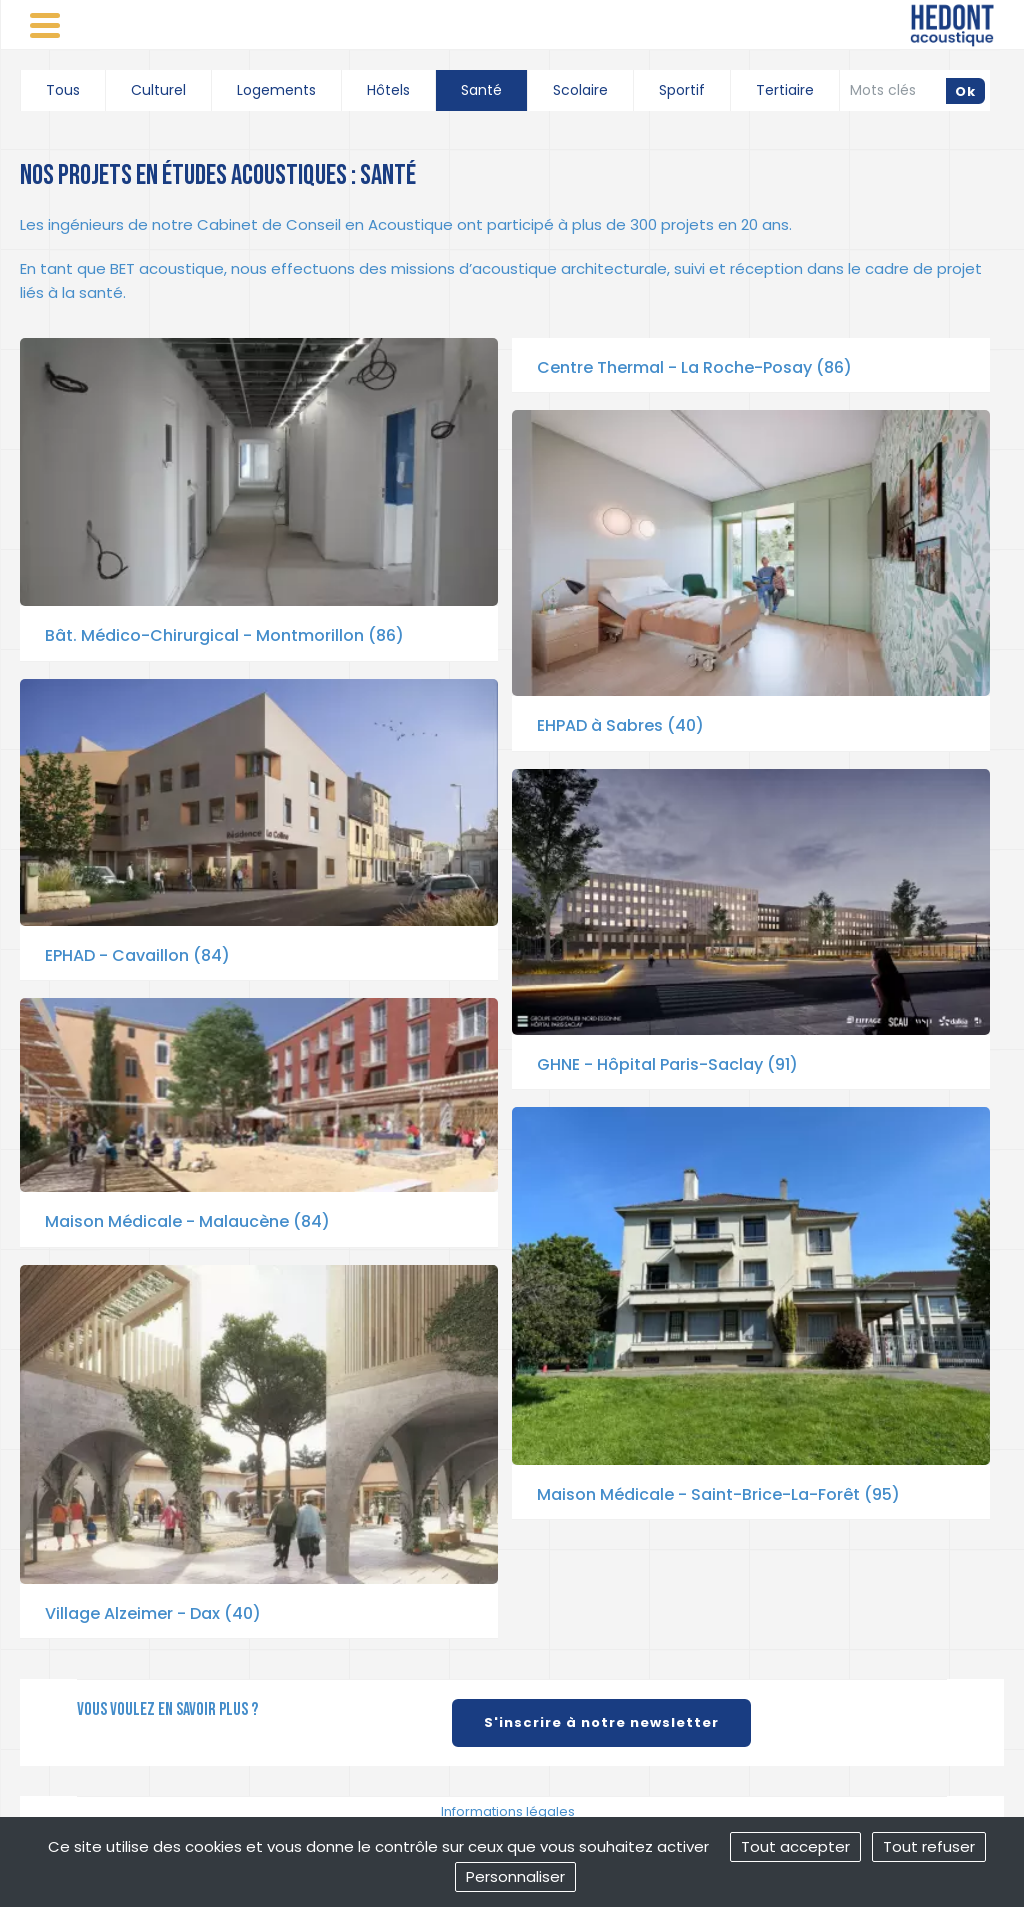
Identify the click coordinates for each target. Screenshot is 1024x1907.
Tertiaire (785, 90)
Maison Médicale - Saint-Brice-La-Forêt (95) (718, 1494)
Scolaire (580, 90)
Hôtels (388, 90)
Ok (965, 91)
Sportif (682, 90)
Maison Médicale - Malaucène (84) (187, 1221)
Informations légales (508, 1811)
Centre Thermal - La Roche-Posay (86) (694, 367)
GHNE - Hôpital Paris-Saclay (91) (667, 1064)
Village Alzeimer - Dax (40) (153, 1613)
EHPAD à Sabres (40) (620, 725)
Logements (276, 90)
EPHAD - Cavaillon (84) (137, 955)
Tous (63, 90)
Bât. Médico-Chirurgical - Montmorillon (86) (224, 635)
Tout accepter (795, 1846)
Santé (481, 90)
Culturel (158, 90)
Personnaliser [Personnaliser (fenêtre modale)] (515, 1876)
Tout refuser (929, 1846)
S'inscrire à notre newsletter (601, 1722)
